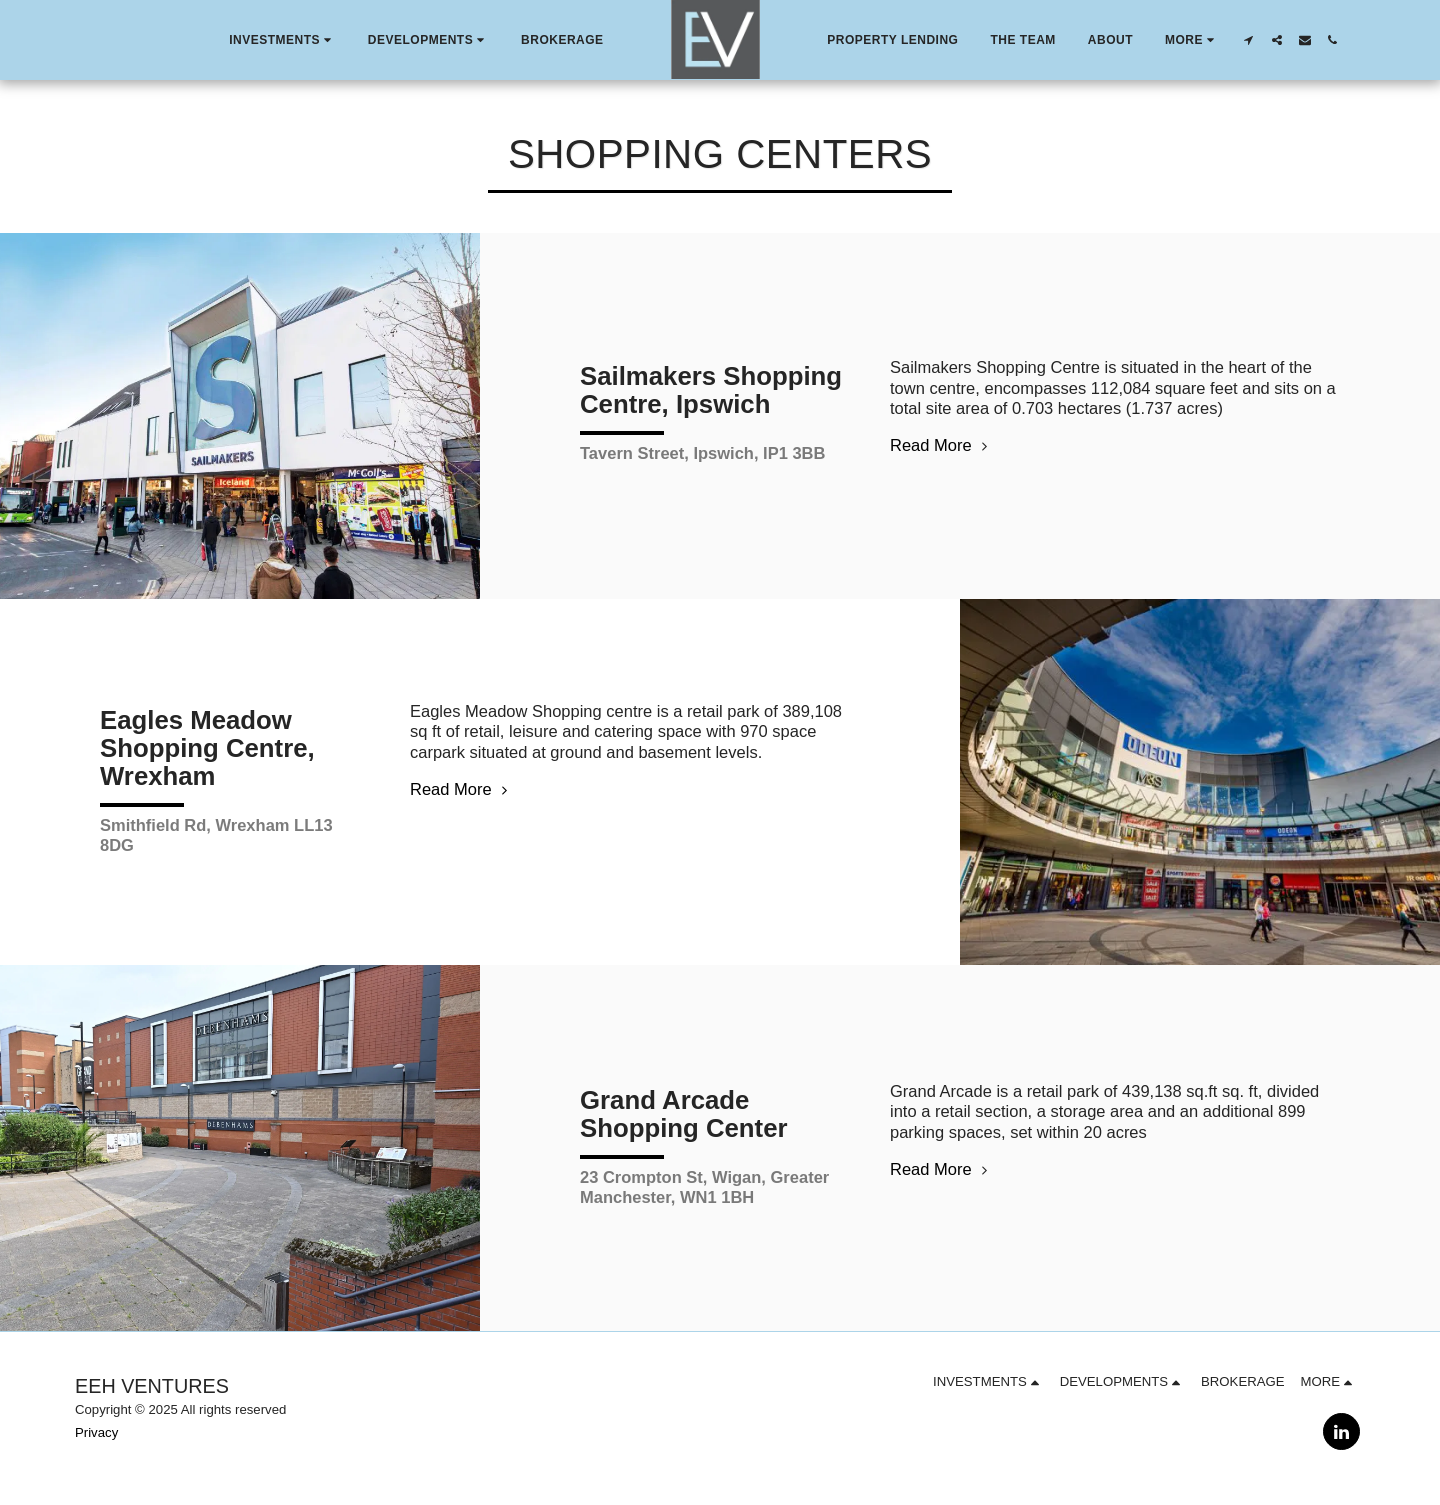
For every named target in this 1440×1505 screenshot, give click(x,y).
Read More (941, 445)
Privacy (96, 1432)
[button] (282, 40)
